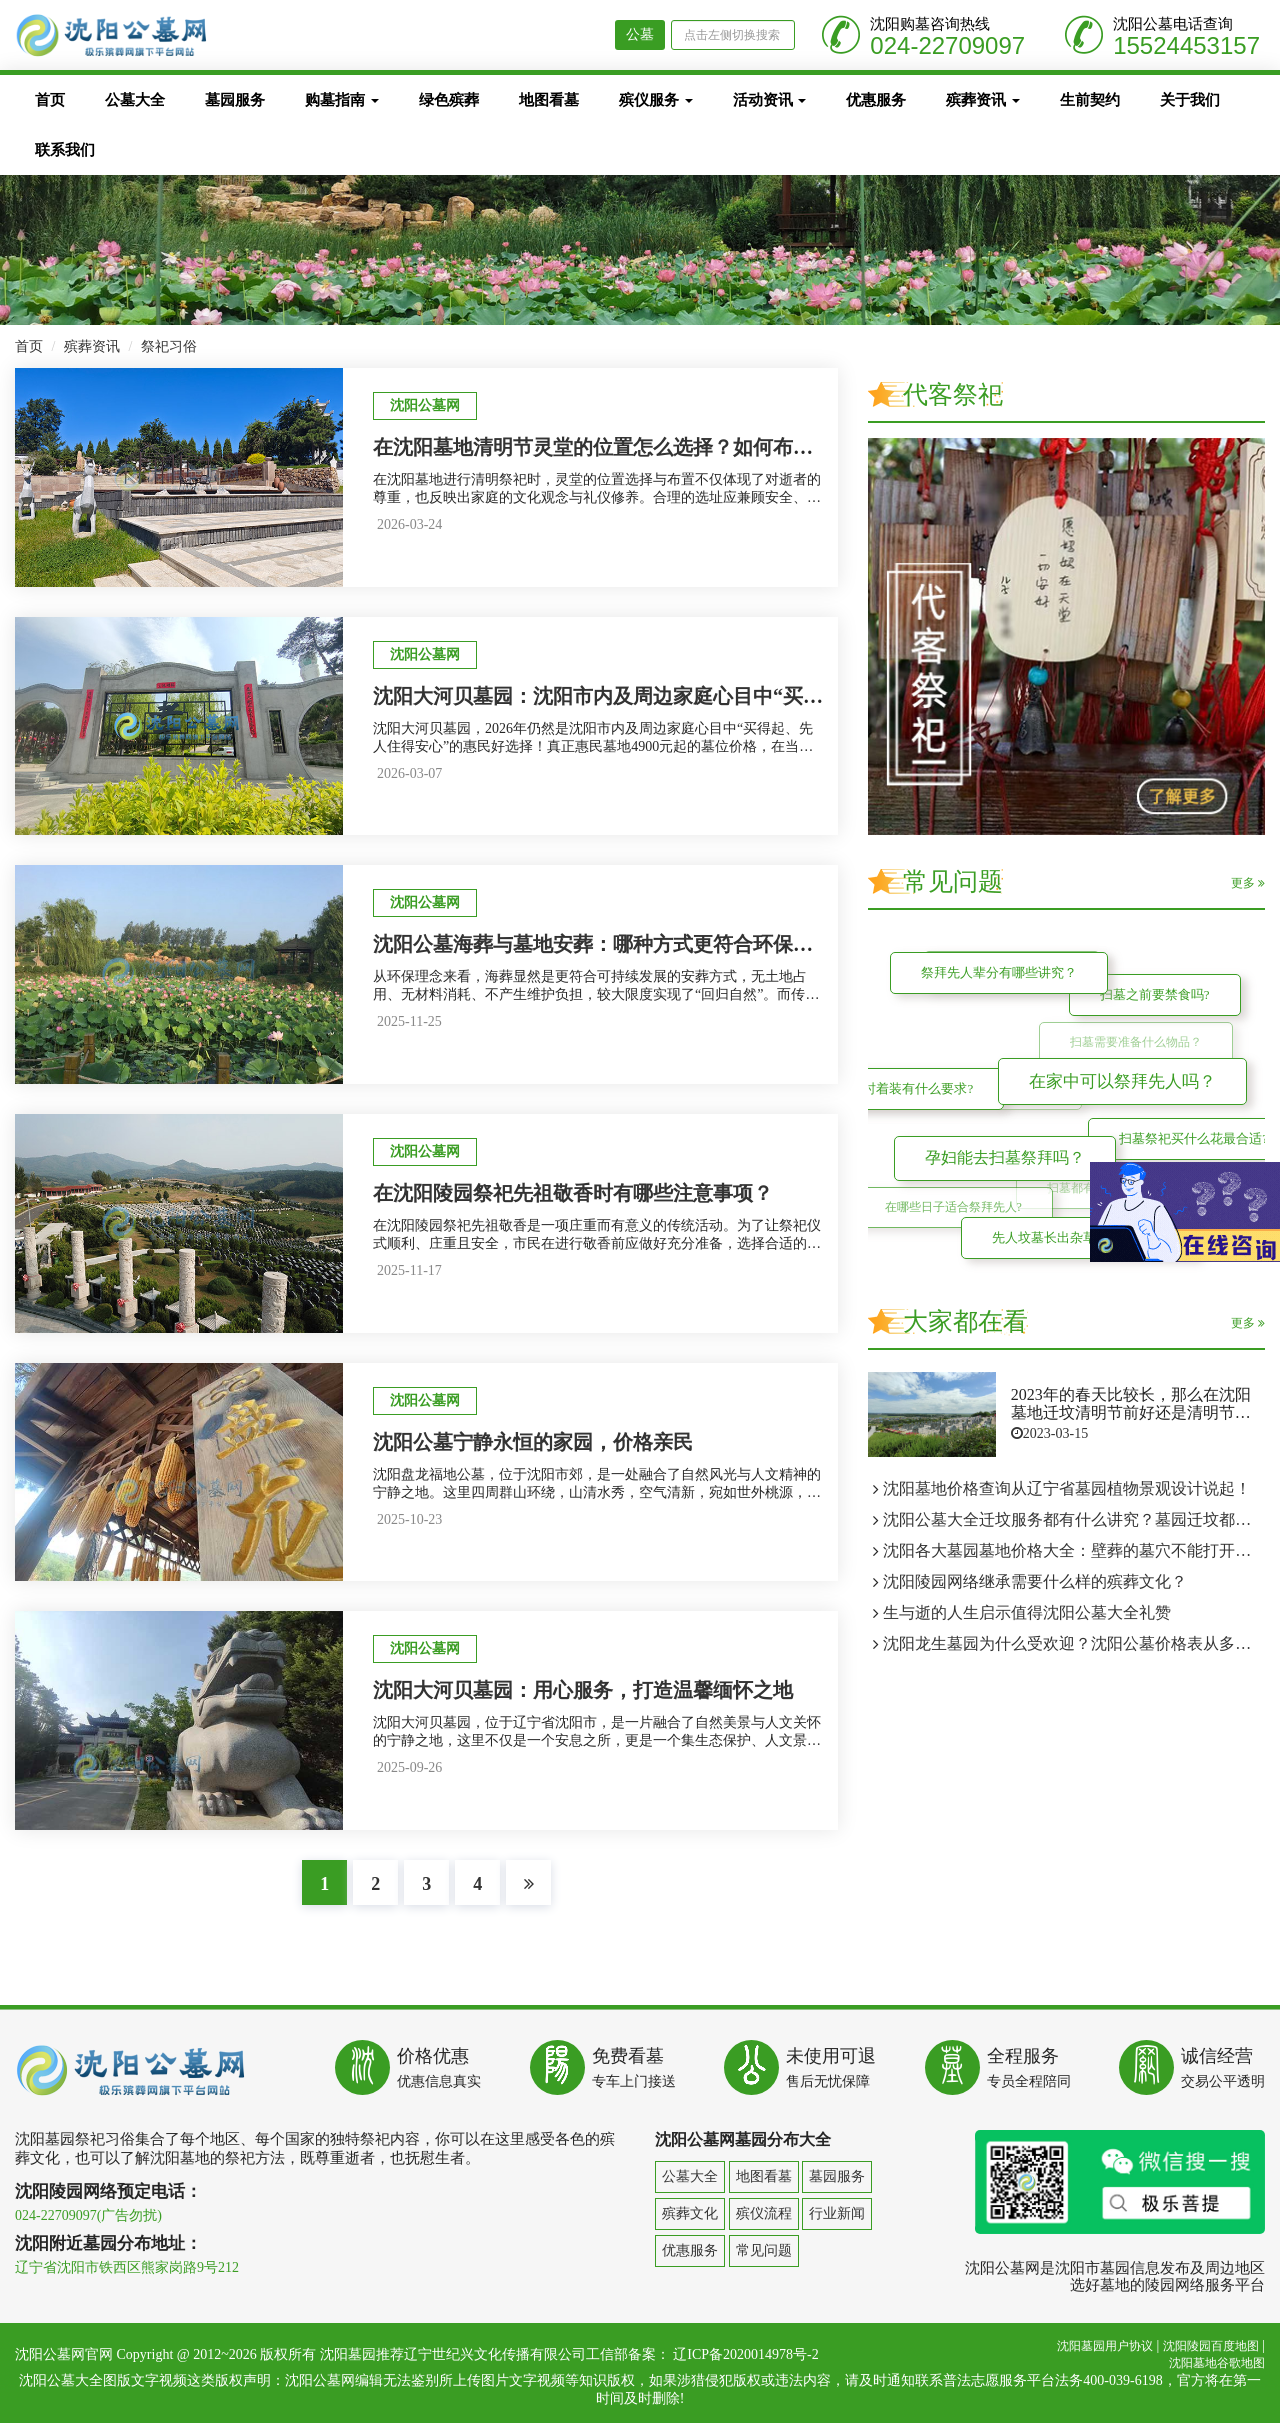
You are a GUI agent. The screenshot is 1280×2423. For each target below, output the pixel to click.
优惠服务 (876, 100)
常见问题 (764, 2250)
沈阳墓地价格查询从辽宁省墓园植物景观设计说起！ (1067, 1488)
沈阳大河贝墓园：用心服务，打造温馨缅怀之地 (583, 1690)
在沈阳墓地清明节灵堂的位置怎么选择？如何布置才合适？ (633, 447)
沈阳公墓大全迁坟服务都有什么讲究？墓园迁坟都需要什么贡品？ (1074, 1519)
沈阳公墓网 (425, 405)
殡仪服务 (656, 100)
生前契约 (1090, 100)
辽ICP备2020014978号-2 (745, 2354)
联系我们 (65, 150)
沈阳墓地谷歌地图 (1217, 2363)
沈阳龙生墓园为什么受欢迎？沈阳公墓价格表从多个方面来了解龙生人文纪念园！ (1074, 1643)
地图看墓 (549, 100)
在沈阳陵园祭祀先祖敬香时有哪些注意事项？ (573, 1193)
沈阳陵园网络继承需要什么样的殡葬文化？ (1035, 1581)
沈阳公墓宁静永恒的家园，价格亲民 (533, 1442)
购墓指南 (342, 100)
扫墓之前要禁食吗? (1152, 991)
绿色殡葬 (449, 100)
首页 (50, 100)
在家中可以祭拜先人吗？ (1112, 1071)
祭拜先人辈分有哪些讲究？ (995, 968)
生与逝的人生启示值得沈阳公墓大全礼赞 (1027, 1612)
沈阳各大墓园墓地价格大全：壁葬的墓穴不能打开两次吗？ (1074, 1550)
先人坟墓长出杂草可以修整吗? (1076, 1233)
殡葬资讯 (983, 100)
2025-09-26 (409, 1767)
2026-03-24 (409, 524)
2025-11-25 (409, 1021)
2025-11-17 (409, 1270)
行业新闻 (837, 2213)
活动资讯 (770, 100)
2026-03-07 (409, 773)
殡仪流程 (764, 2213)
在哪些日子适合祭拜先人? (956, 1211)
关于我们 (1190, 100)
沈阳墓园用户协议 (1105, 2346)
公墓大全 (135, 100)
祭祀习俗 (169, 346)
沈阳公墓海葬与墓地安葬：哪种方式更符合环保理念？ (613, 944)
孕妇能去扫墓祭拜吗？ (996, 1148)
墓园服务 (235, 100)
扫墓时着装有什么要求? (903, 1086)
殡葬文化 (690, 2213)
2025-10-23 (409, 1519)
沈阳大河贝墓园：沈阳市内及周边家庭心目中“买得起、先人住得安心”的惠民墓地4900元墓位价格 (803, 696)
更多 (1248, 883)
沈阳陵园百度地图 (1211, 2346)
